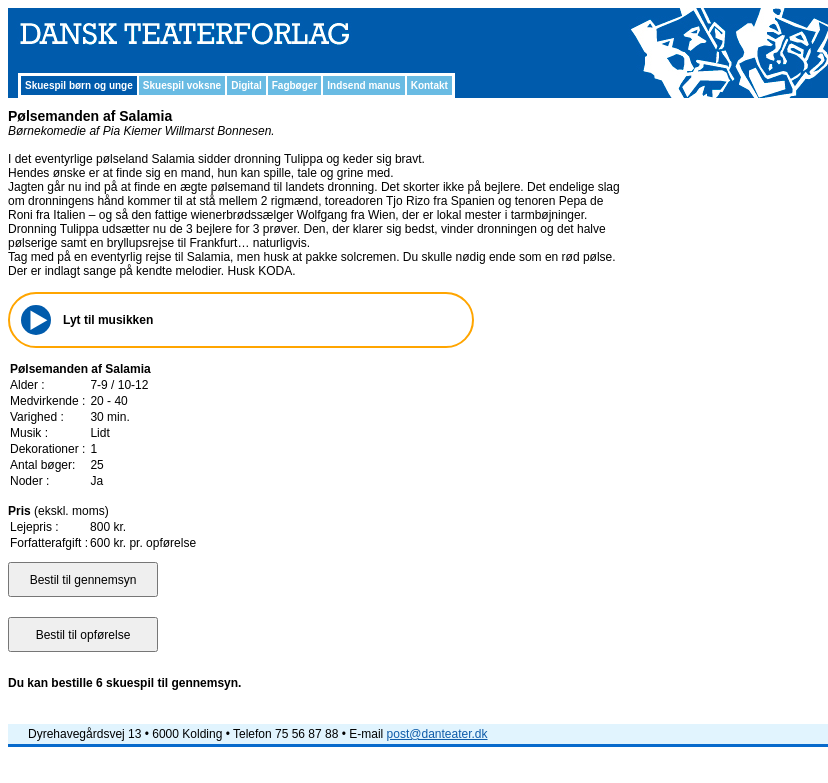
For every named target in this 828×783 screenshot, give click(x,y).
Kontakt (429, 85)
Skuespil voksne (182, 85)
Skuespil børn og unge (79, 85)
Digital (246, 85)
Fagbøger (295, 85)
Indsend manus (363, 85)
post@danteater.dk (437, 734)
